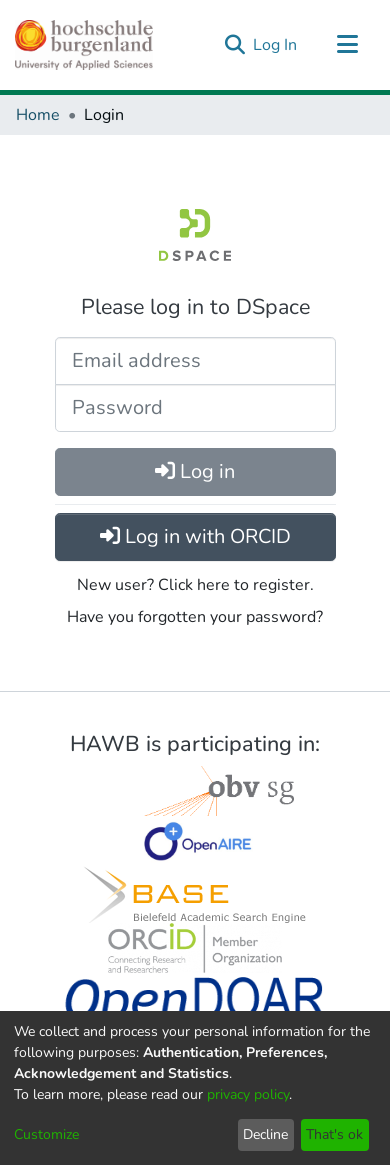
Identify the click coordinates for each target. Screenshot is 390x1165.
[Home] (84, 45)
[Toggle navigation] (347, 45)
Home (38, 115)
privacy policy (248, 1094)
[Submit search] (234, 45)
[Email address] (195, 361)
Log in (195, 471)
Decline (265, 1134)
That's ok (334, 1134)
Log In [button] (276, 45)
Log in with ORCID (195, 536)
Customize (46, 1134)
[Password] (195, 408)
